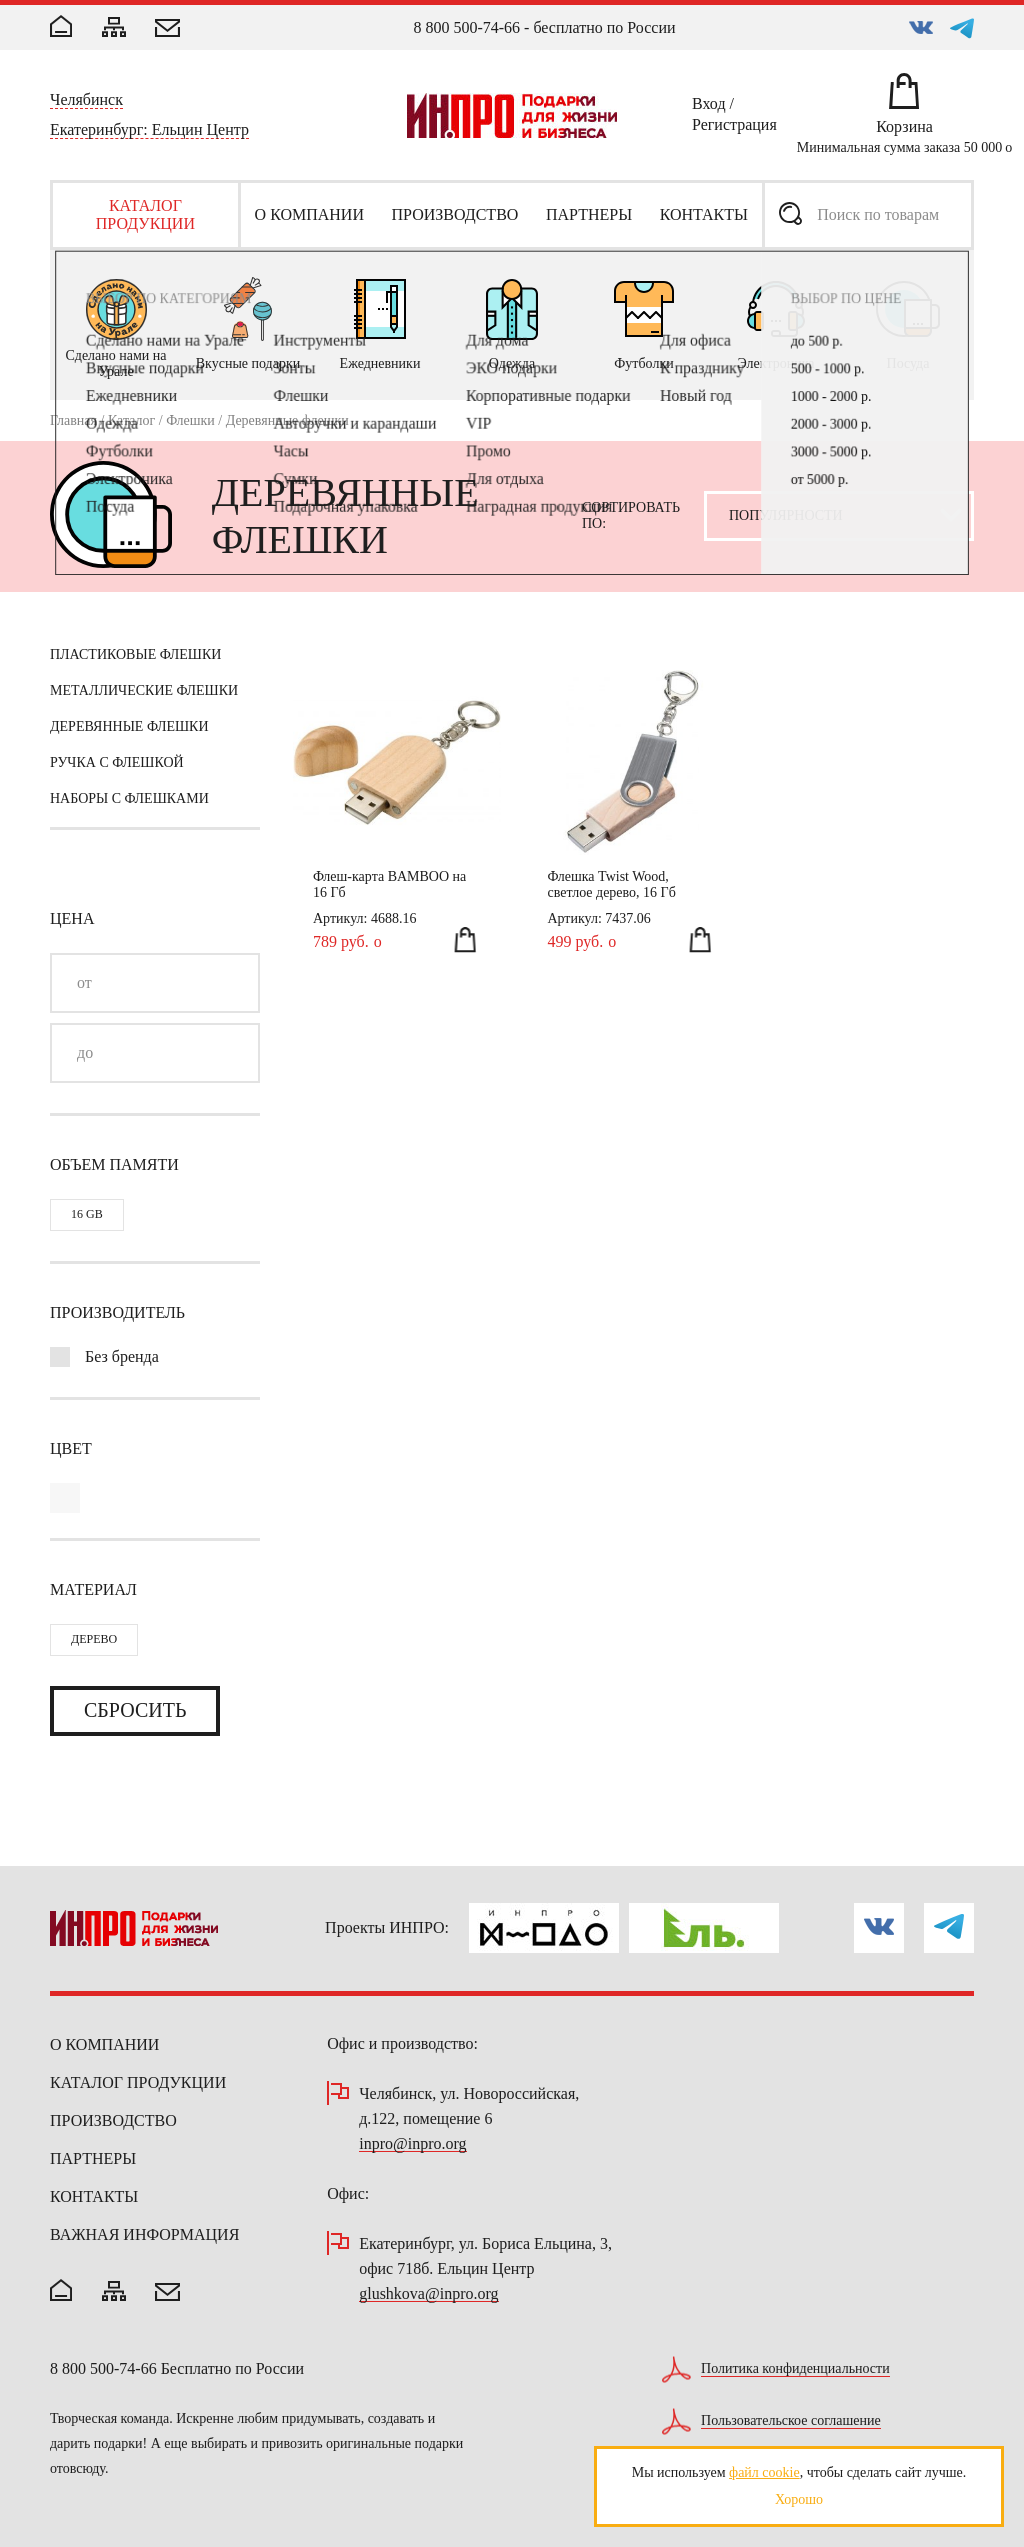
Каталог (131, 420)
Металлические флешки (144, 690)
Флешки (190, 420)
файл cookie (764, 2472)
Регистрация (734, 128)
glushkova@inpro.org (428, 2294)
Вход (709, 107)
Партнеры (93, 2158)
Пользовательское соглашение (791, 2421)
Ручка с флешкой (117, 762)
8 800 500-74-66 (466, 27)
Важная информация (144, 2234)
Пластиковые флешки (135, 654)
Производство (113, 2120)
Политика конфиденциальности (795, 2369)
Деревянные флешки (129, 726)
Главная (73, 420)
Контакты (94, 2196)
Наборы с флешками (129, 798)
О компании (104, 2044)
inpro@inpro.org (412, 2144)
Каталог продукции (138, 2082)
